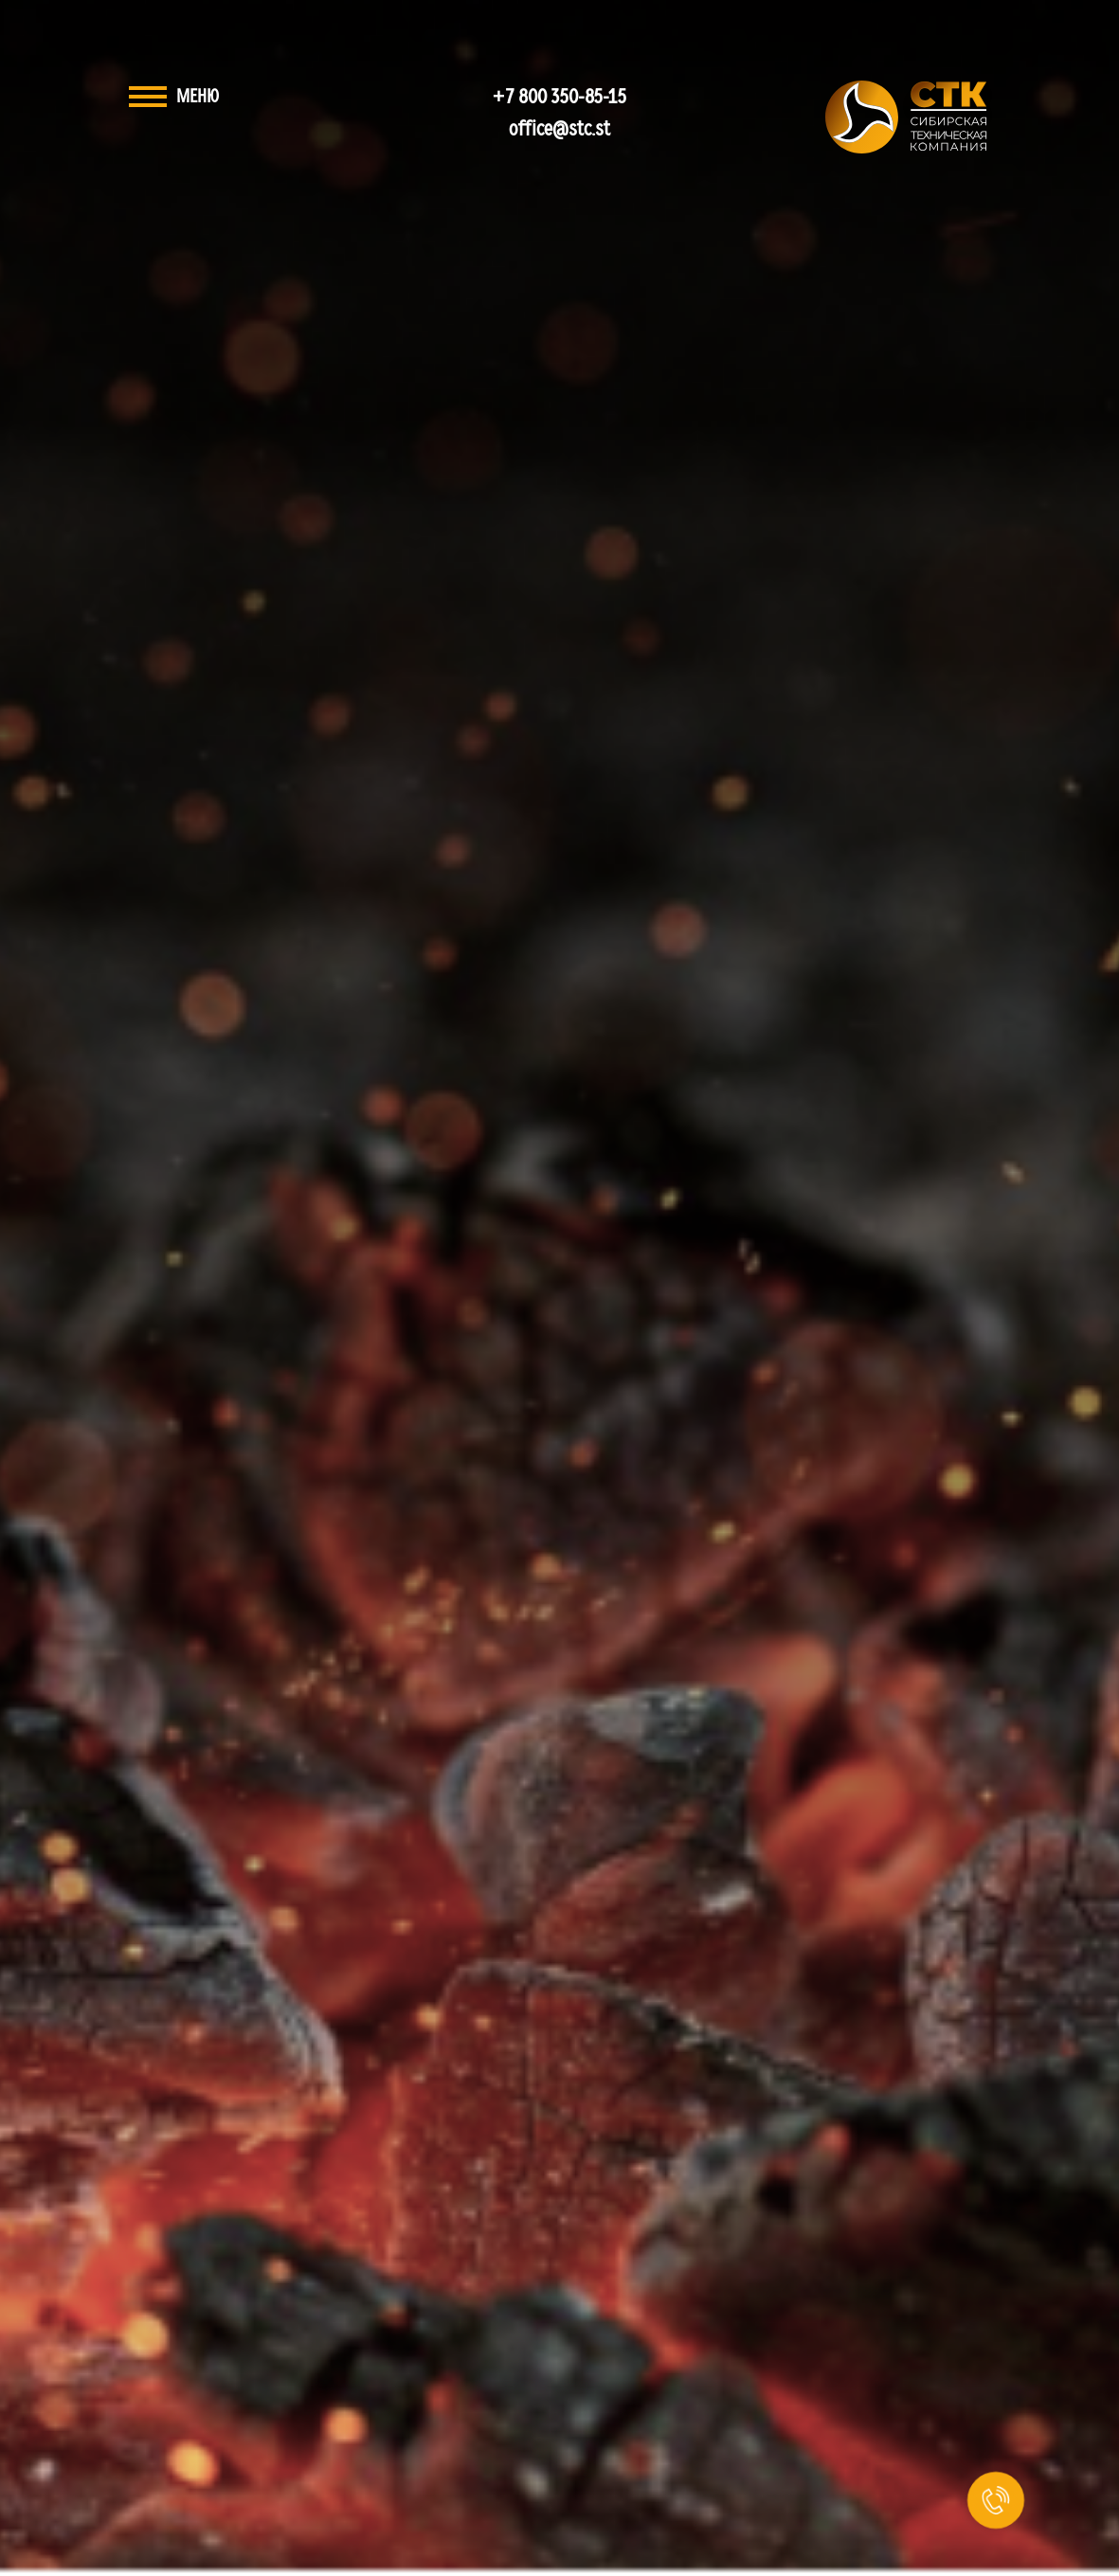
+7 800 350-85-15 (559, 96)
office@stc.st (559, 128)
